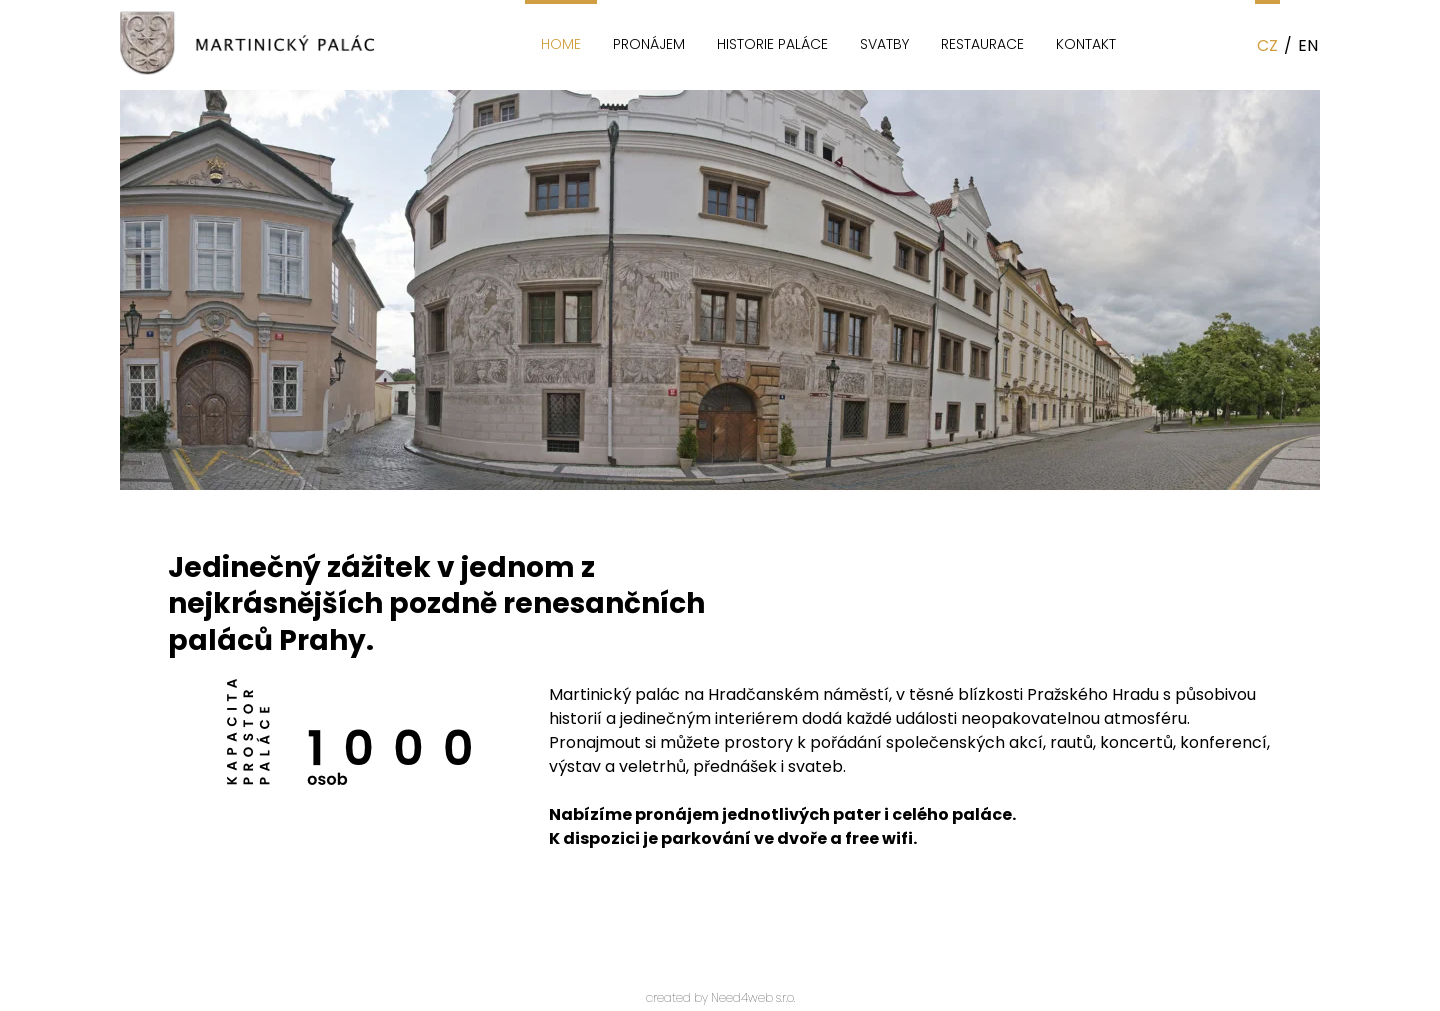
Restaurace (982, 44)
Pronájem (649, 44)
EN (1308, 45)
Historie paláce (772, 44)
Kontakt (1086, 44)
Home (561, 44)
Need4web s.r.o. (753, 997)
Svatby (884, 44)
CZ (1267, 45)
